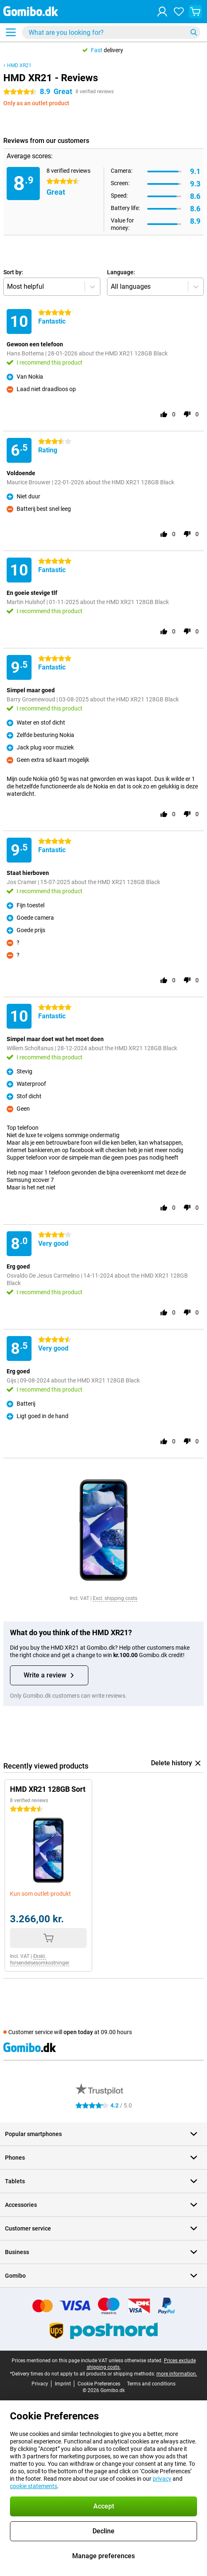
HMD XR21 (19, 65)
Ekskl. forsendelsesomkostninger (39, 1959)
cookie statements (33, 2486)
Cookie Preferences (99, 2384)
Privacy (40, 2384)
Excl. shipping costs (115, 1598)
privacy (162, 2478)
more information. (176, 2374)
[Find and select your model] (111, 32)
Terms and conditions (151, 2384)
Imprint (63, 2384)
